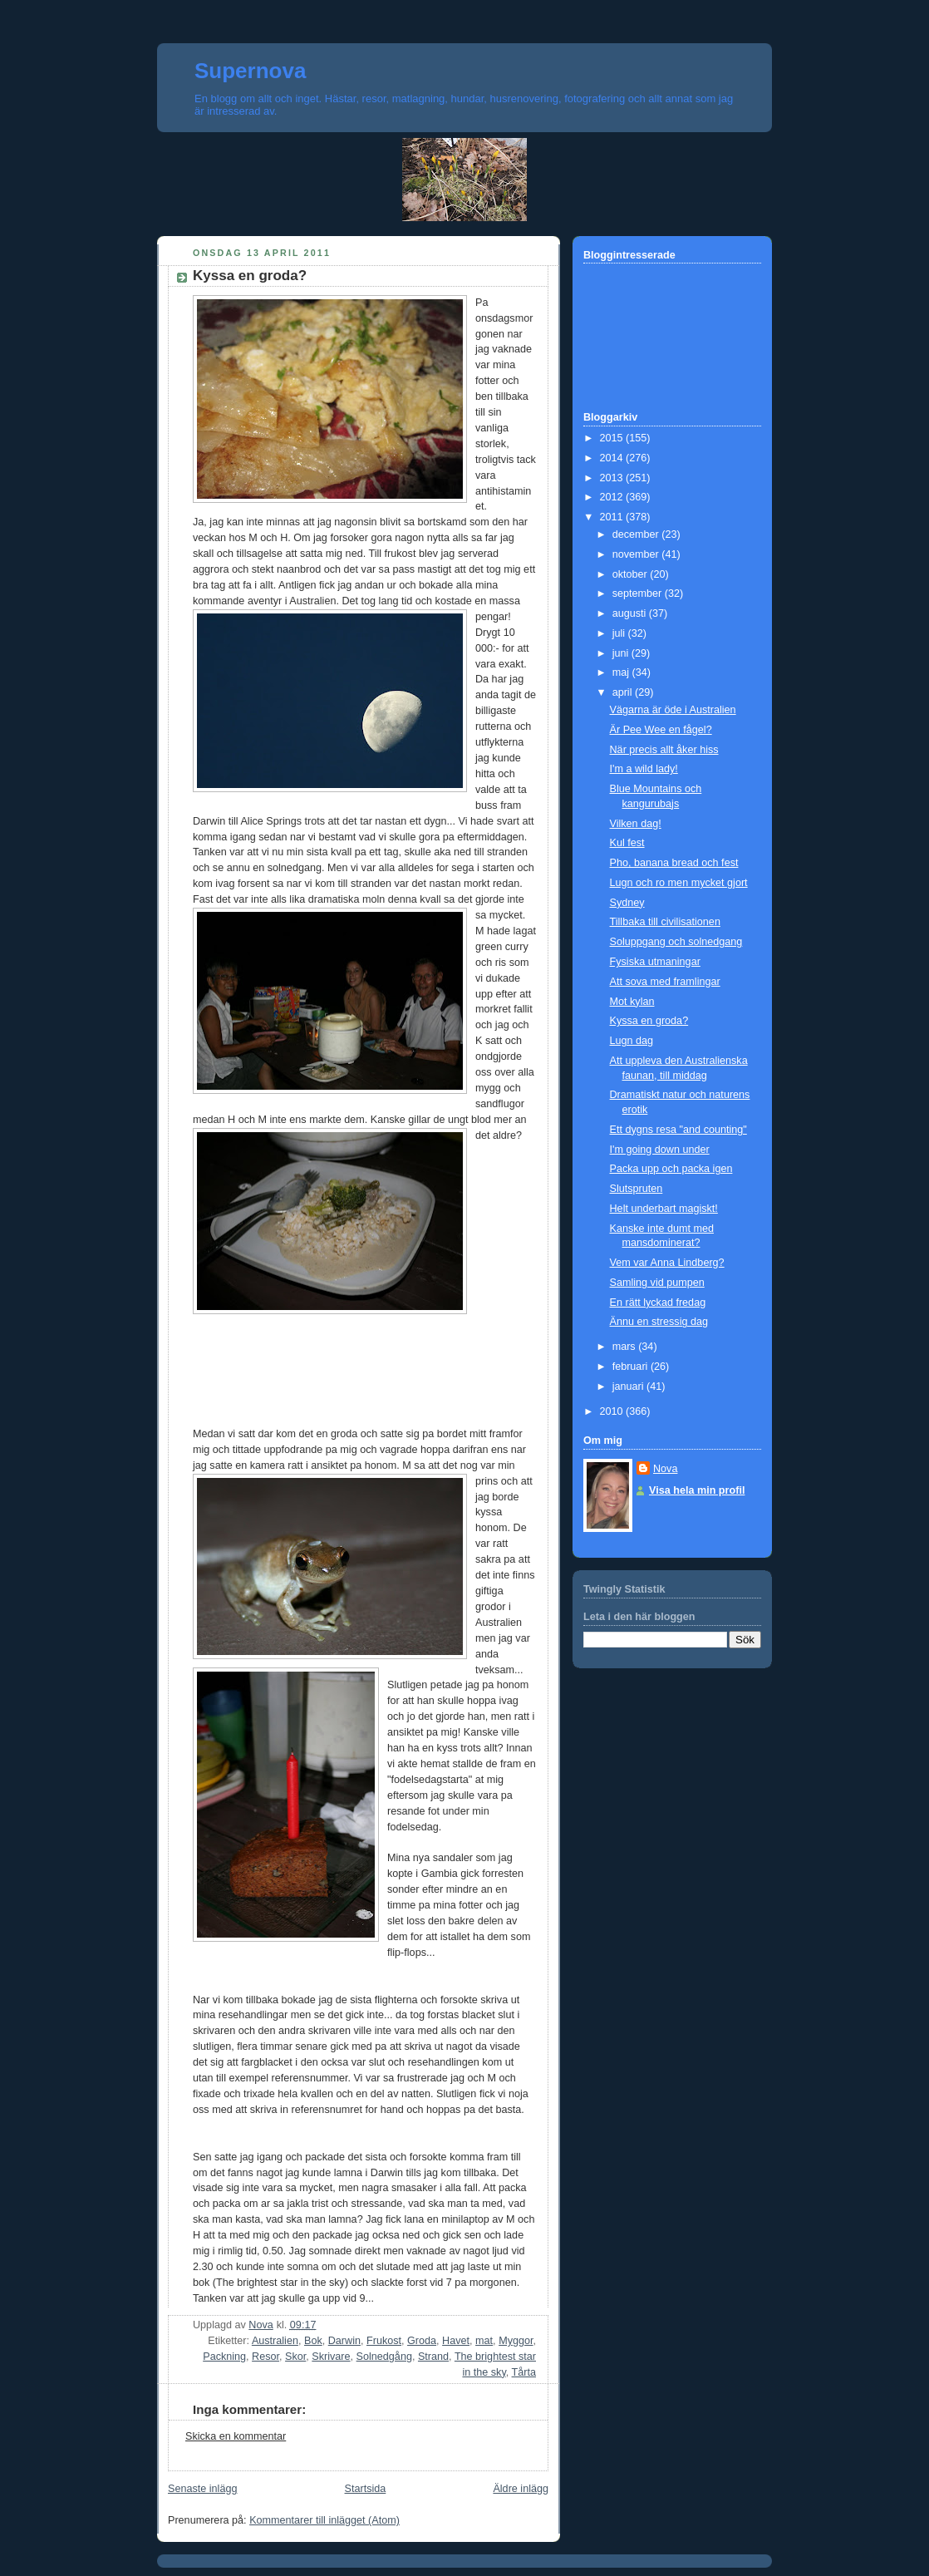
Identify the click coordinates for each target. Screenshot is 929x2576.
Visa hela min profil (697, 1490)
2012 (613, 497)
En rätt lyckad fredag (658, 1302)
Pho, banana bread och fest (674, 863)
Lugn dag (632, 1041)
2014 (613, 458)
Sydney (627, 903)
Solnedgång (384, 2356)
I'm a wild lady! (644, 769)
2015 (613, 438)
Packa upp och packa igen (671, 1169)
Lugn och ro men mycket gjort (679, 883)
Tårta (524, 2372)
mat (484, 2341)
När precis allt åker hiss (664, 750)
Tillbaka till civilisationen (665, 922)
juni (622, 653)
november (637, 554)
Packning (224, 2356)
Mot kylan (632, 1001)
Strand (433, 2356)
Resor (265, 2356)
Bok (313, 2341)
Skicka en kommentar (235, 2436)
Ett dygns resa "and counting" (678, 1129)
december (637, 534)
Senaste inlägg (202, 2489)
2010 (613, 1411)
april (623, 692)
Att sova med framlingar (665, 982)
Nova (665, 1469)
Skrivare (331, 2356)
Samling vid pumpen (657, 1282)
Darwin (344, 2341)
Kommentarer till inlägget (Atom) (324, 2520)
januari (629, 1386)
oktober (631, 574)
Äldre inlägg (520, 2489)
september (638, 593)
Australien (275, 2341)
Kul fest (627, 843)
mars (625, 1346)
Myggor (516, 2341)
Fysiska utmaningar (655, 962)
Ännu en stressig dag (659, 1321)
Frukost (383, 2341)
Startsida (365, 2489)
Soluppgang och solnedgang (676, 942)
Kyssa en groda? (649, 1021)
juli (620, 633)
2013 (613, 478)
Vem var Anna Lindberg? (667, 1262)
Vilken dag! (635, 824)
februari (631, 1366)
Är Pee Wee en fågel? (661, 730)
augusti (630, 613)
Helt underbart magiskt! (664, 1208)
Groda (421, 2341)
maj (622, 672)
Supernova (250, 70)
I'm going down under (660, 1149)
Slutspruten (636, 1188)
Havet (455, 2341)
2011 (613, 517)
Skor (295, 2356)
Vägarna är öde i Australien (673, 710)
